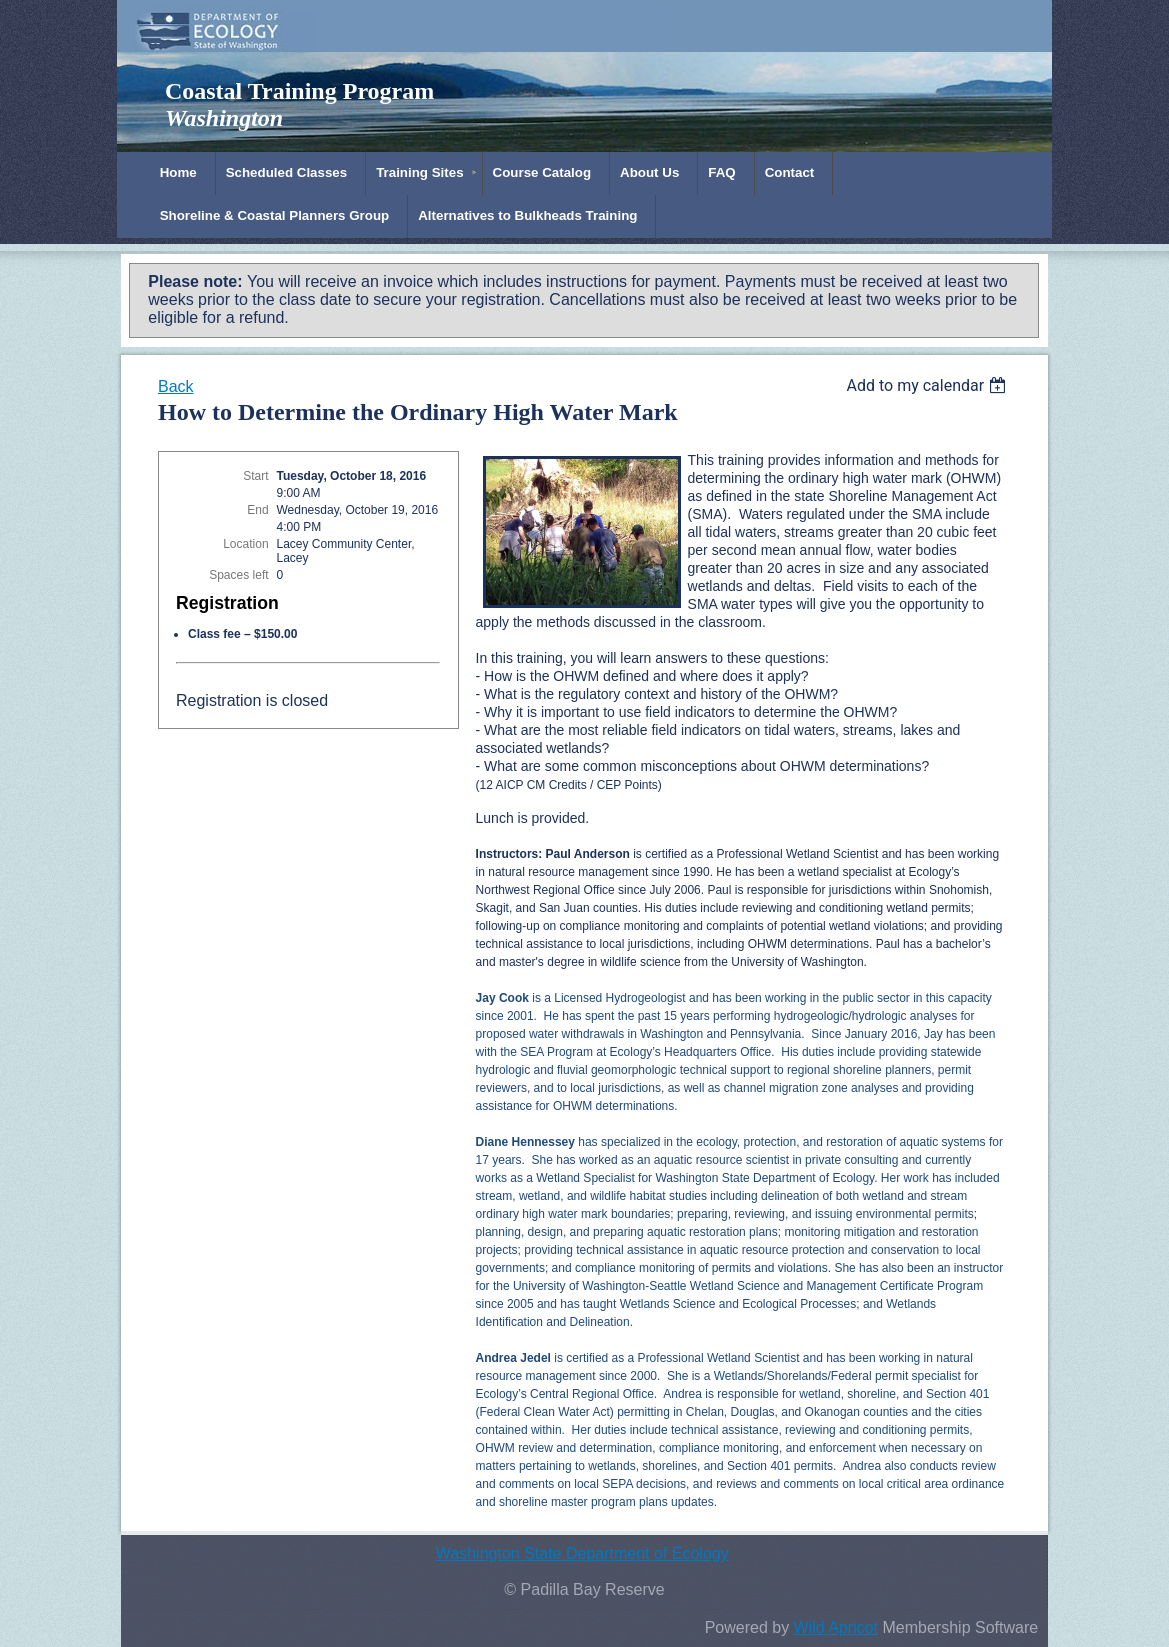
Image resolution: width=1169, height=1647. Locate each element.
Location (245, 544)
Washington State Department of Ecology (582, 1553)
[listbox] (929, 385)
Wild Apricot (836, 1627)
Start (255, 476)
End (257, 510)
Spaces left (238, 575)
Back (176, 386)
